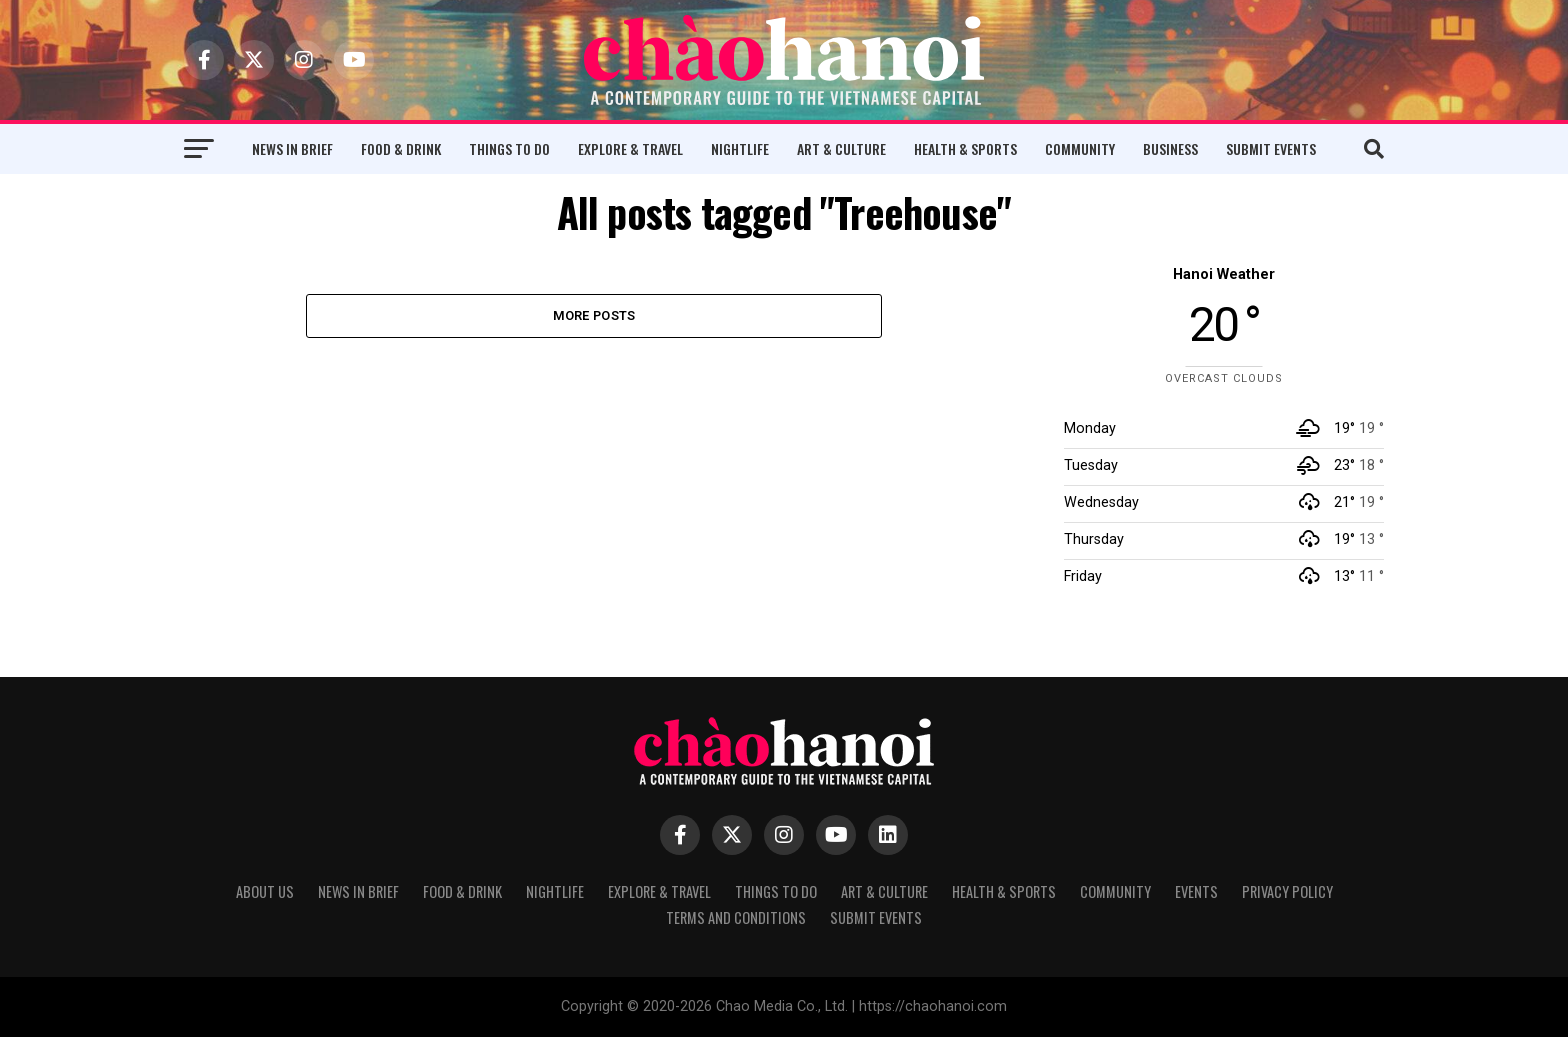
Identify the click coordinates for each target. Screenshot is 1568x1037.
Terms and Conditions (736, 917)
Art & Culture (841, 148)
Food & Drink (401, 148)
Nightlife (740, 148)
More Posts (594, 315)
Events (1196, 891)
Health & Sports (965, 148)
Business (1170, 148)
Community (1080, 148)
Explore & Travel (630, 148)
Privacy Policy (1287, 891)
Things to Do (509, 148)
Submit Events (1271, 148)
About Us (265, 891)
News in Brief (292, 148)
